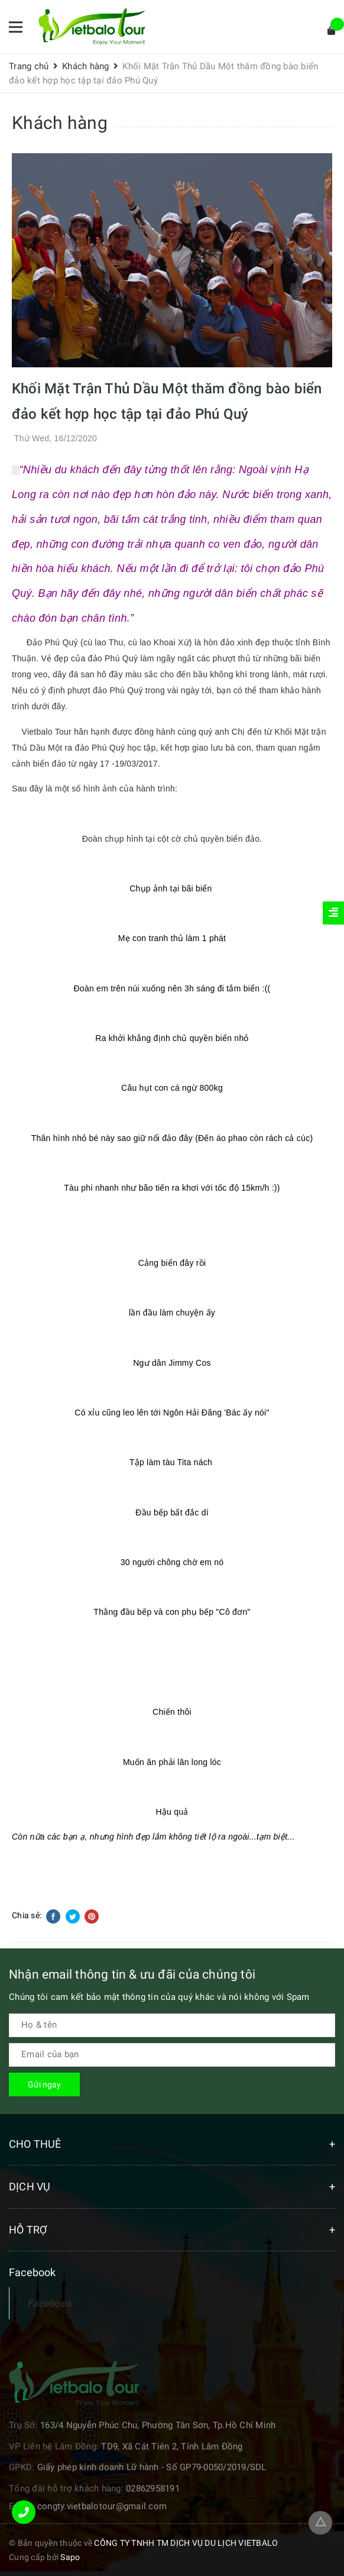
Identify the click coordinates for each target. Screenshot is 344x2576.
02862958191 (153, 2488)
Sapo (70, 2557)
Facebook (49, 2303)
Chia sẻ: (26, 1915)
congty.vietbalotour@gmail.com (102, 2506)
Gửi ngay (44, 2084)
